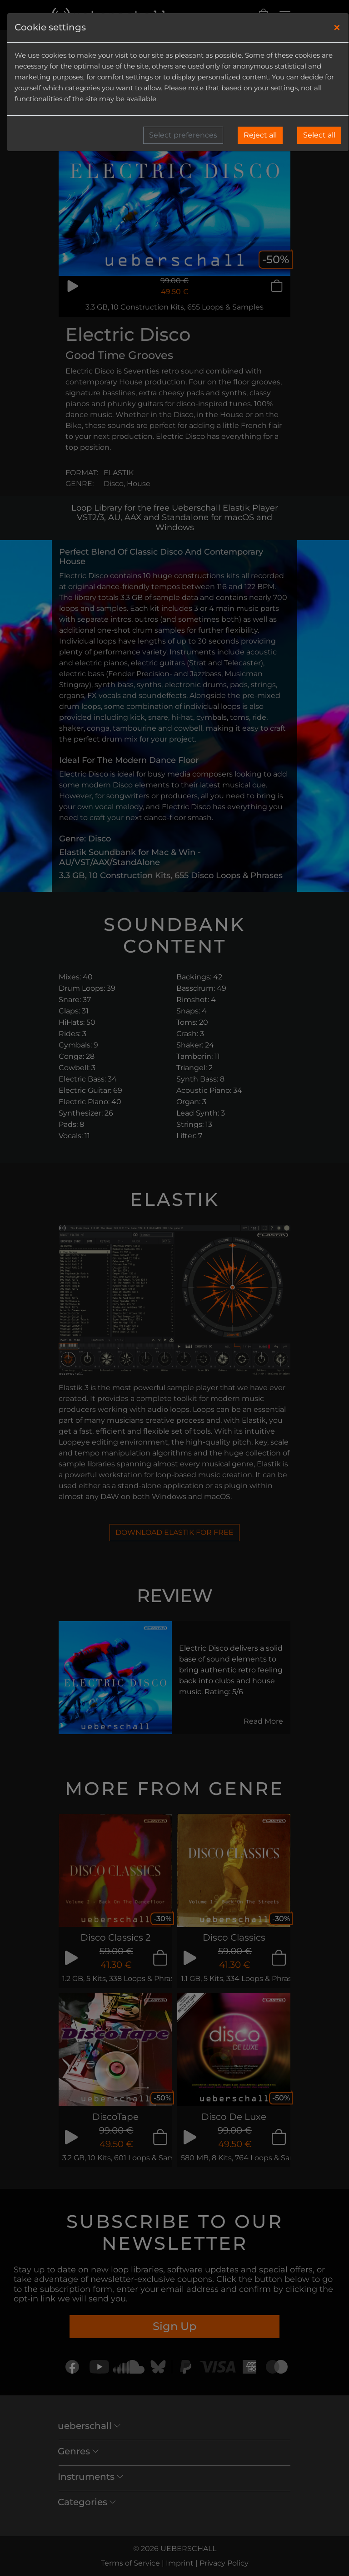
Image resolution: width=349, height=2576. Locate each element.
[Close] (337, 27)
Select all (319, 135)
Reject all (260, 135)
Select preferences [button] (183, 135)
